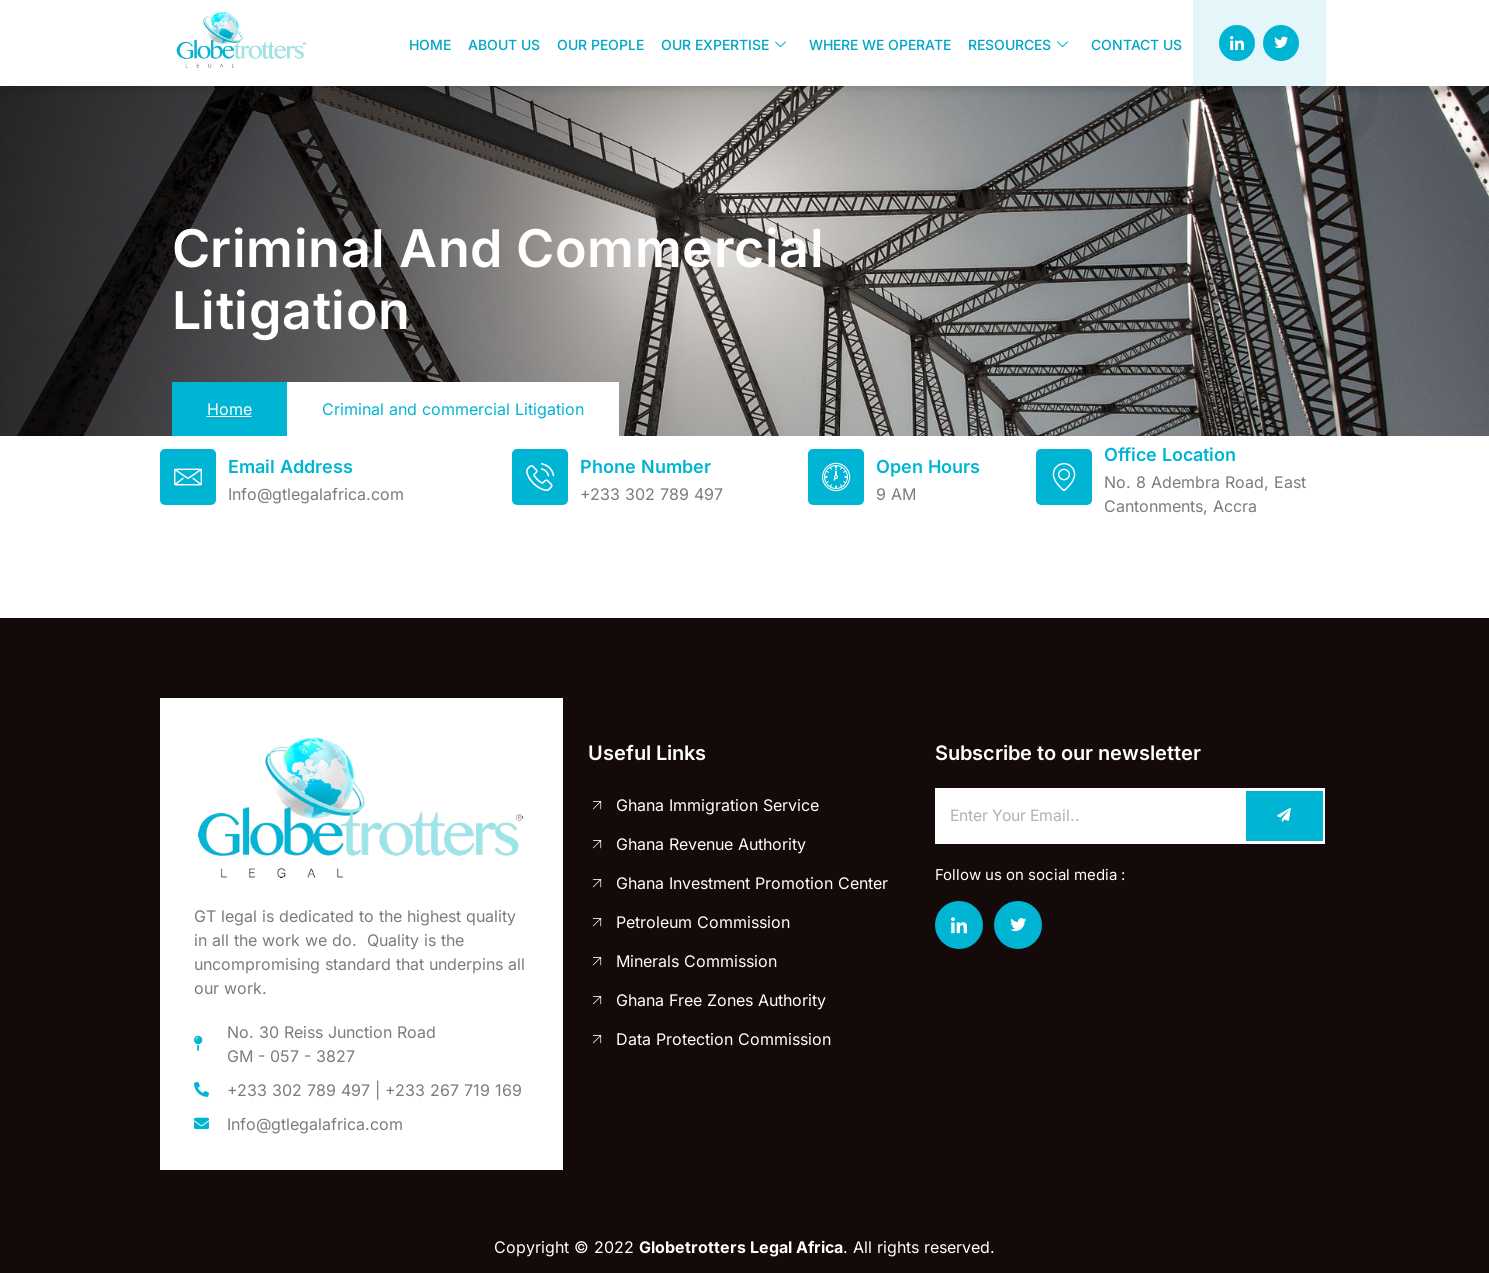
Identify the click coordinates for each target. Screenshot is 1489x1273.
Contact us (1129, 43)
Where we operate (875, 43)
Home (429, 43)
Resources (1012, 43)
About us (502, 43)
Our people (597, 43)
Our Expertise (719, 43)
